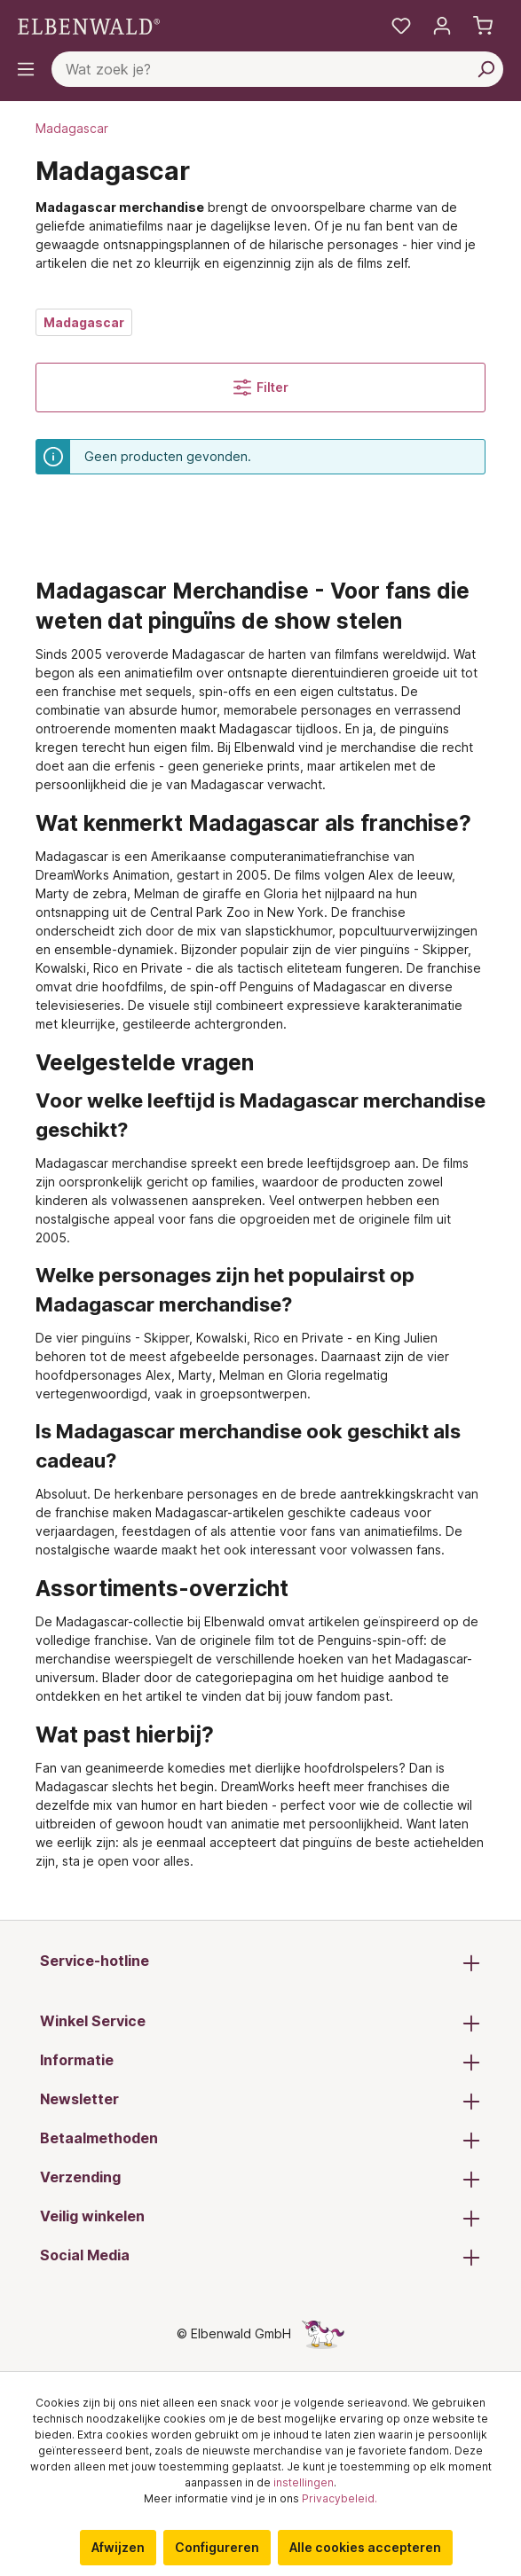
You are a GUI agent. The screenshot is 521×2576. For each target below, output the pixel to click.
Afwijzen (118, 2547)
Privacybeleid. (339, 2498)
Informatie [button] (260, 2061)
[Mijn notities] (401, 25)
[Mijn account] (442, 25)
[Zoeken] (485, 69)
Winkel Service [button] (260, 2022)
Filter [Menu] (260, 387)
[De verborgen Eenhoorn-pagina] (323, 2333)
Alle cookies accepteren (365, 2547)
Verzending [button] (260, 2178)
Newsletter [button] (260, 2100)
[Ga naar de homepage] (89, 25)
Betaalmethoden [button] (260, 2139)
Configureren (217, 2547)
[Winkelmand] (482, 25)
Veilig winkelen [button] (260, 2217)
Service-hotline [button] (260, 1962)
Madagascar (83, 322)
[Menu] (25, 69)
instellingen (303, 2482)
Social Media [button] (260, 2256)
